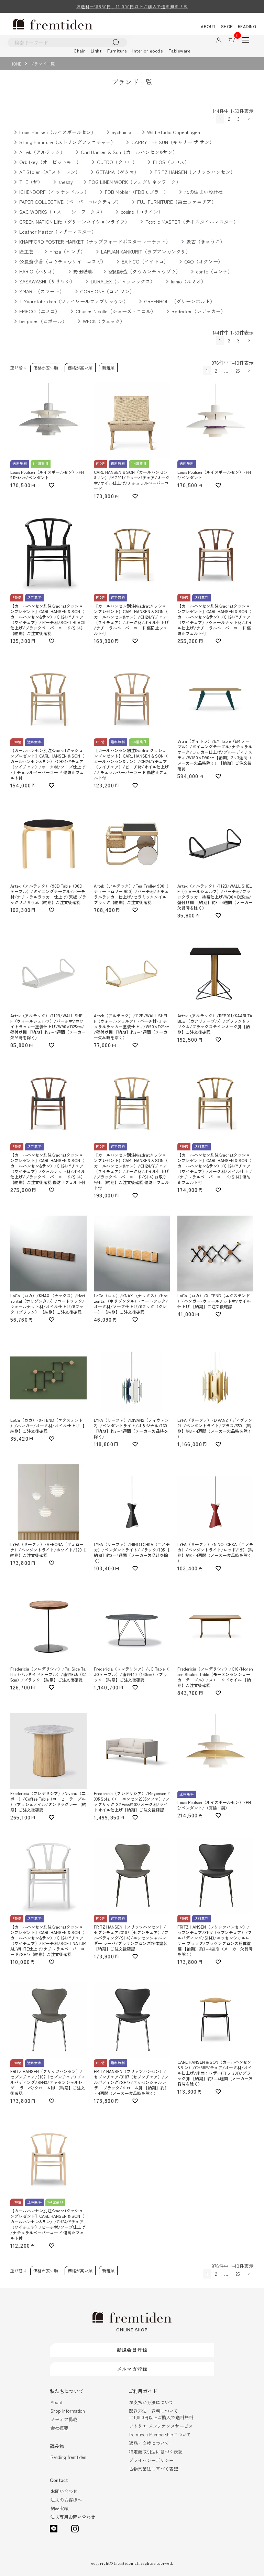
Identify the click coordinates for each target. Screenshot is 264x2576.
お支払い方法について (151, 2402)
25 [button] (238, 370)
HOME (15, 64)
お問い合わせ (64, 2491)
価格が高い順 (80, 368)
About (57, 2402)
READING (247, 26)
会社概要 (59, 2428)
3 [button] (238, 118)
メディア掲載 (64, 2419)
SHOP (227, 26)
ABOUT (208, 26)
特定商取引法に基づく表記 (156, 2451)
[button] (249, 119)
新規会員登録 (132, 2349)
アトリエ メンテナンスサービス (161, 2426)
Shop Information (68, 2411)
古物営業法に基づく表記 (153, 2469)
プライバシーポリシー (151, 2460)
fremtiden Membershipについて (160, 2434)
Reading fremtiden (68, 2457)
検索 (115, 42)
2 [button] (229, 118)
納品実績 (59, 2508)
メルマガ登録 (132, 2368)
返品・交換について (149, 2443)
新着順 (108, 368)
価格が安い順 (45, 368)
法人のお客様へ (66, 2499)
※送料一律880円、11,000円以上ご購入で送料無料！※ (132, 6)
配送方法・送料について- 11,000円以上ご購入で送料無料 (161, 2414)
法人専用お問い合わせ (73, 2517)
